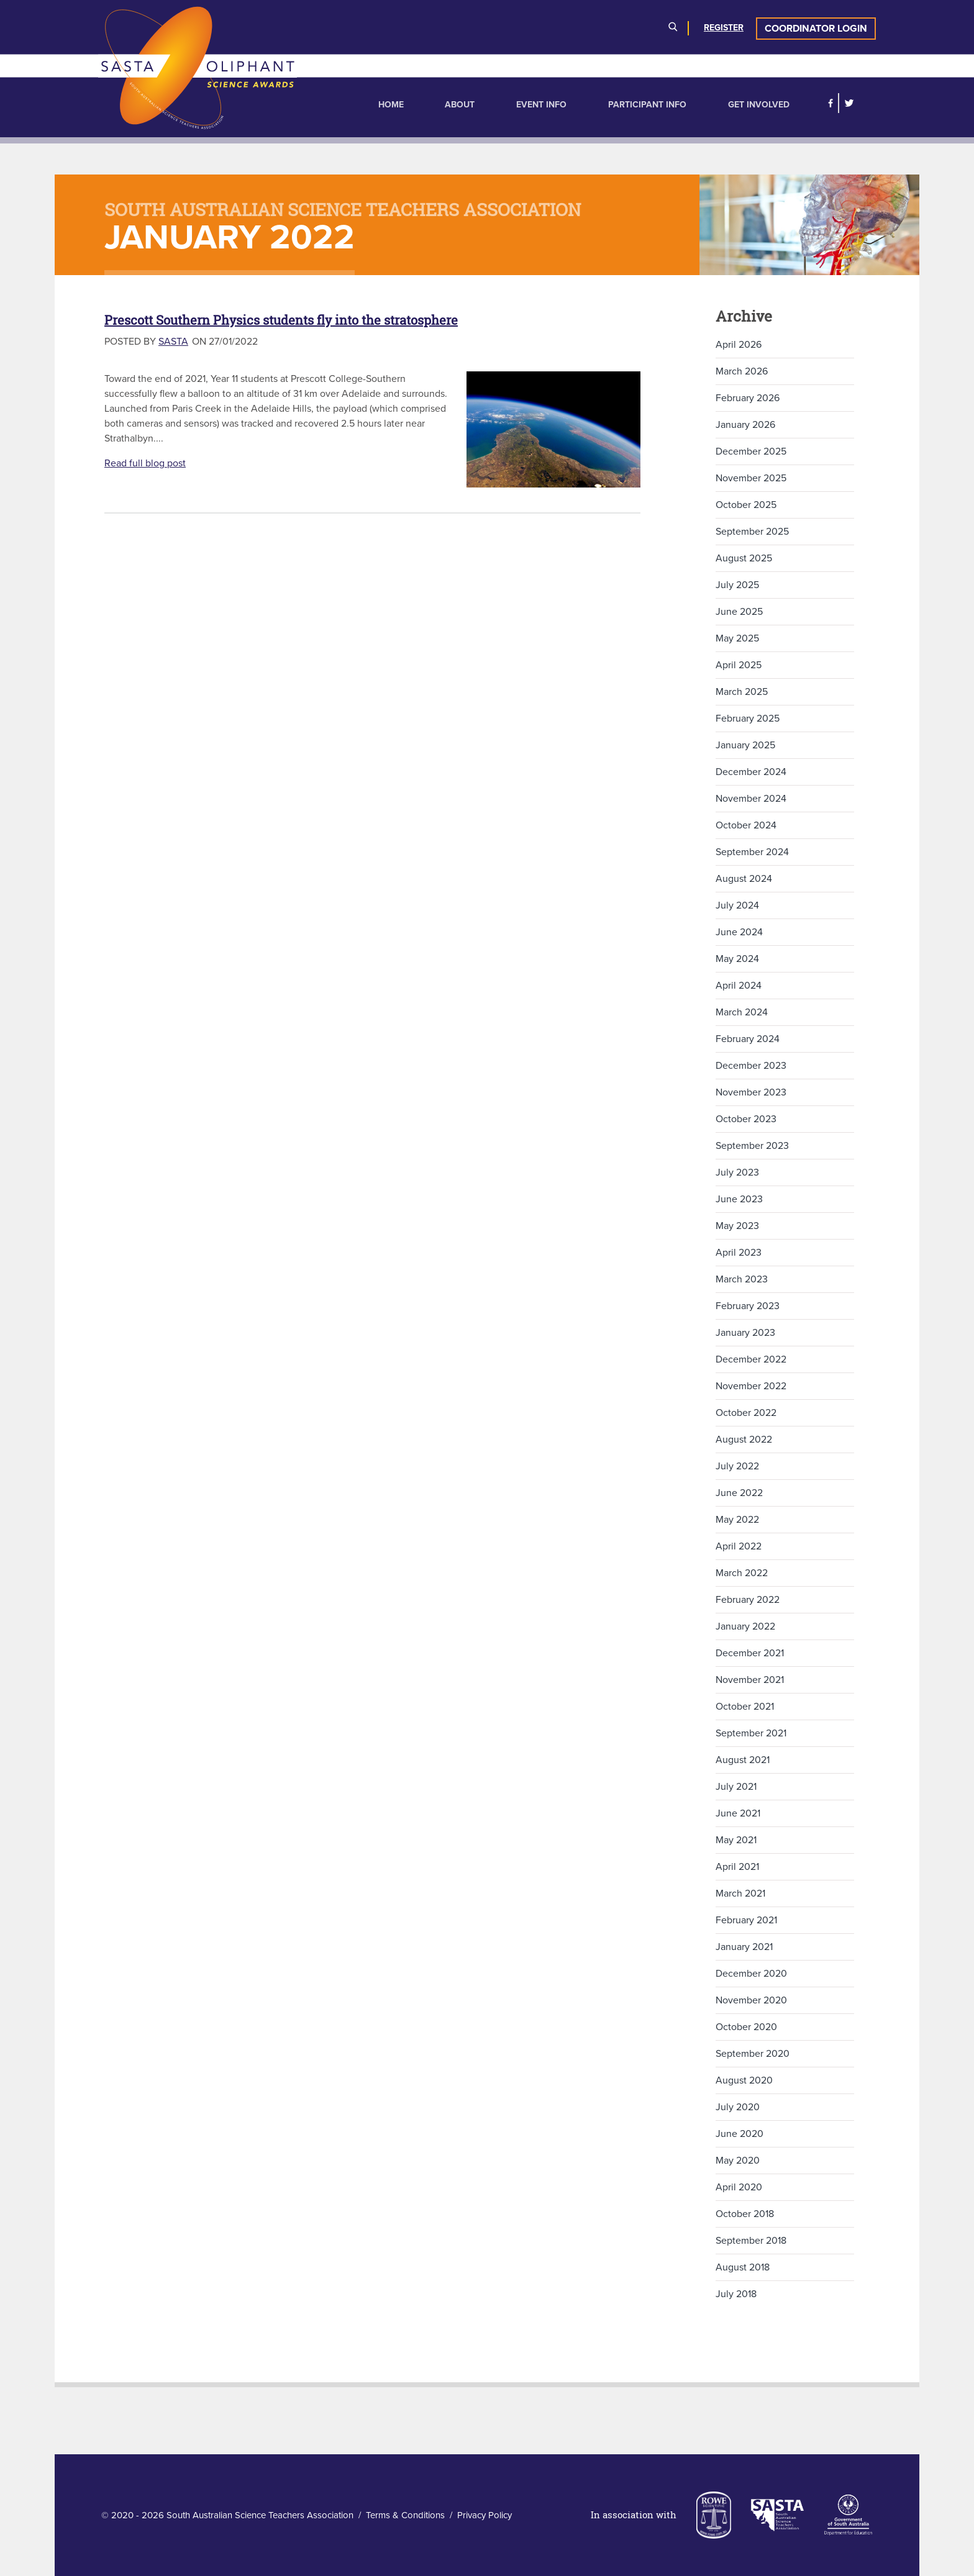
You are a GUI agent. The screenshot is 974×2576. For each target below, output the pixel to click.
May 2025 (737, 638)
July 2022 (737, 1466)
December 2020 (751, 1973)
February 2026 (748, 398)
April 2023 (739, 1252)
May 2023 (737, 1226)
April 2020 (739, 2187)
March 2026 (742, 371)
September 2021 (751, 1733)
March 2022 (742, 1573)
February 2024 (748, 1039)
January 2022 (745, 1626)
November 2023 (751, 1092)
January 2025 (745, 745)
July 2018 (736, 2294)
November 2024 (751, 798)
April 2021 (737, 1867)
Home (391, 104)
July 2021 (736, 1786)
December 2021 (750, 1653)
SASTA (173, 341)
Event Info (541, 104)
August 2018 (743, 2267)
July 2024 (737, 905)
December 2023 (751, 1065)
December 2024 (751, 772)
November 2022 (751, 1386)
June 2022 (739, 1493)
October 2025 (746, 505)
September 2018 (751, 2240)
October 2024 (746, 825)
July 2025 (737, 585)
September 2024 (752, 852)
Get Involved (759, 104)
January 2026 (745, 425)
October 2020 (746, 2027)
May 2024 (737, 959)
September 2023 (752, 1146)
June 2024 (739, 932)
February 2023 (748, 1306)
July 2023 (737, 1172)
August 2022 (744, 1439)
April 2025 (739, 665)
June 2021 (738, 1813)
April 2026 (739, 344)
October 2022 (746, 1413)
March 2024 (742, 1012)
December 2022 (751, 1359)
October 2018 (745, 2214)
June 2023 (739, 1199)
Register (724, 27)
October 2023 (746, 1119)
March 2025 (742, 692)
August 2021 (743, 1760)
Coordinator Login (816, 28)
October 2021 (745, 1706)
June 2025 (739, 611)
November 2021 (750, 1680)
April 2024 (739, 985)
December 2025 (751, 451)
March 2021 (740, 1893)
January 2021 (744, 1947)
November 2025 (751, 478)
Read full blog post (145, 463)
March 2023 (742, 1279)
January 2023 (745, 1333)
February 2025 (748, 718)
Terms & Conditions (405, 2515)
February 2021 (746, 1920)
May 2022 (737, 1519)
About (460, 104)
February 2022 (748, 1600)
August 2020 (744, 2080)
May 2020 (738, 2160)
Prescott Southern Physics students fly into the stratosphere (281, 320)
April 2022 (739, 1546)
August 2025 (744, 558)
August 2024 (744, 879)
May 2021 (736, 1840)
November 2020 (751, 2000)
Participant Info (647, 104)
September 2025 (752, 531)
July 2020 (738, 2107)
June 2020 (739, 2134)
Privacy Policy (484, 2515)
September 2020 (753, 2054)
